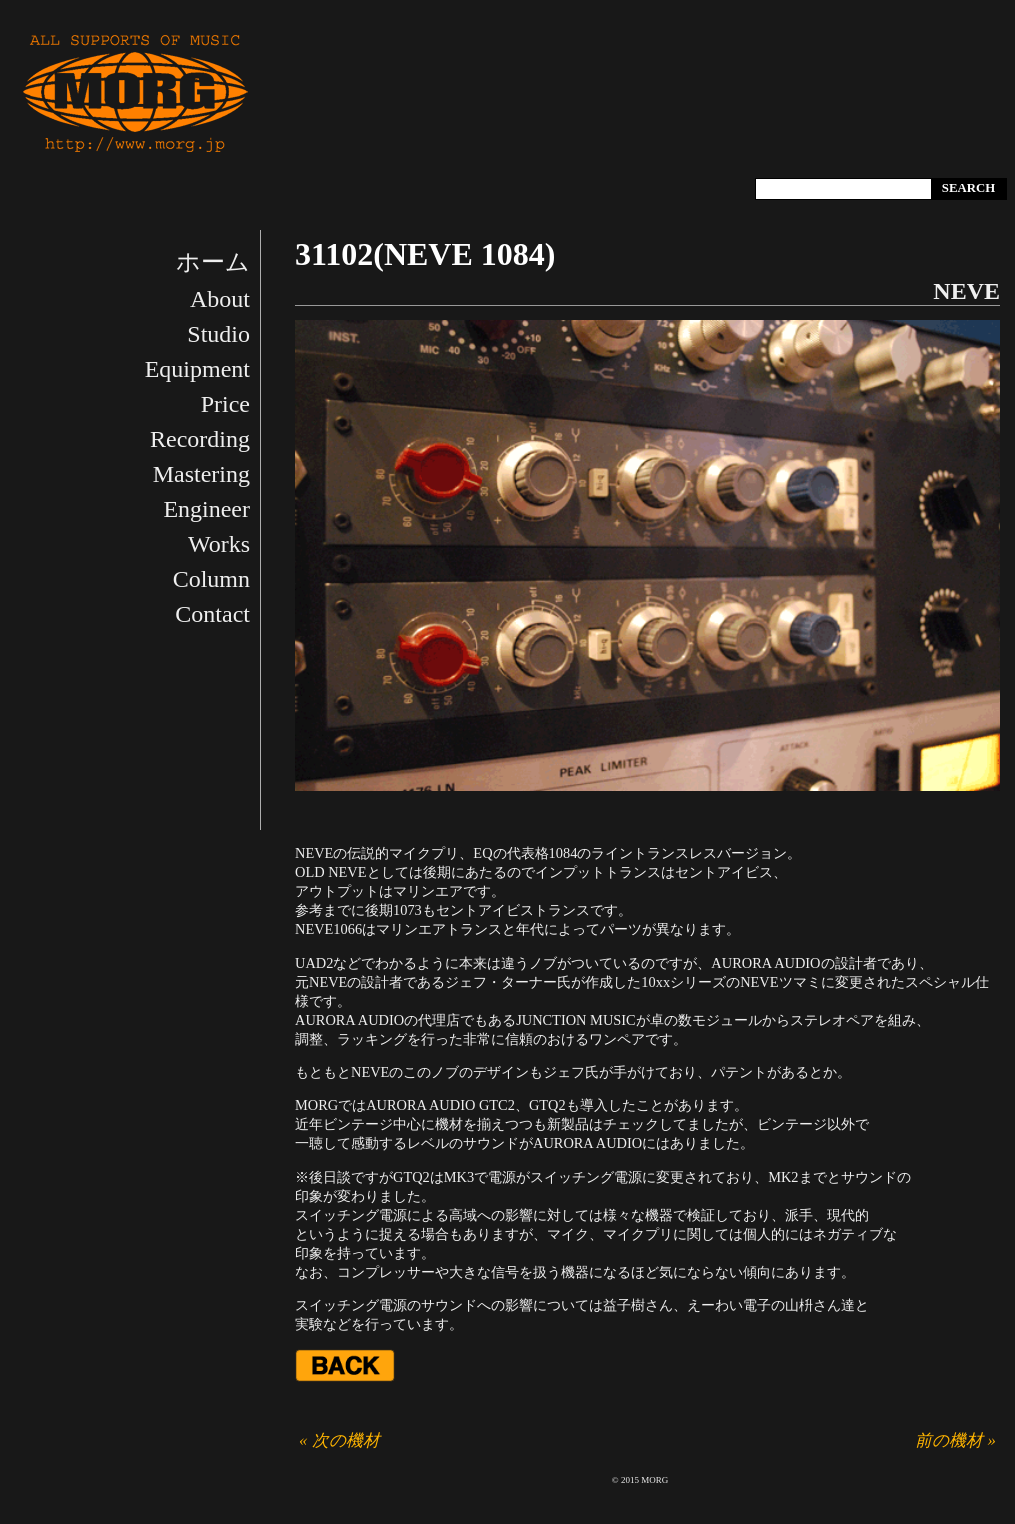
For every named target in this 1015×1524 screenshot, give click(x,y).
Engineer (206, 509)
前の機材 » (955, 1440)
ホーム (213, 262)
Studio (218, 334)
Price (225, 404)
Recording (200, 439)
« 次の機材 (339, 1440)
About (220, 299)
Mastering (201, 474)
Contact (212, 614)
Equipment (197, 369)
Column (211, 579)
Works (219, 544)
